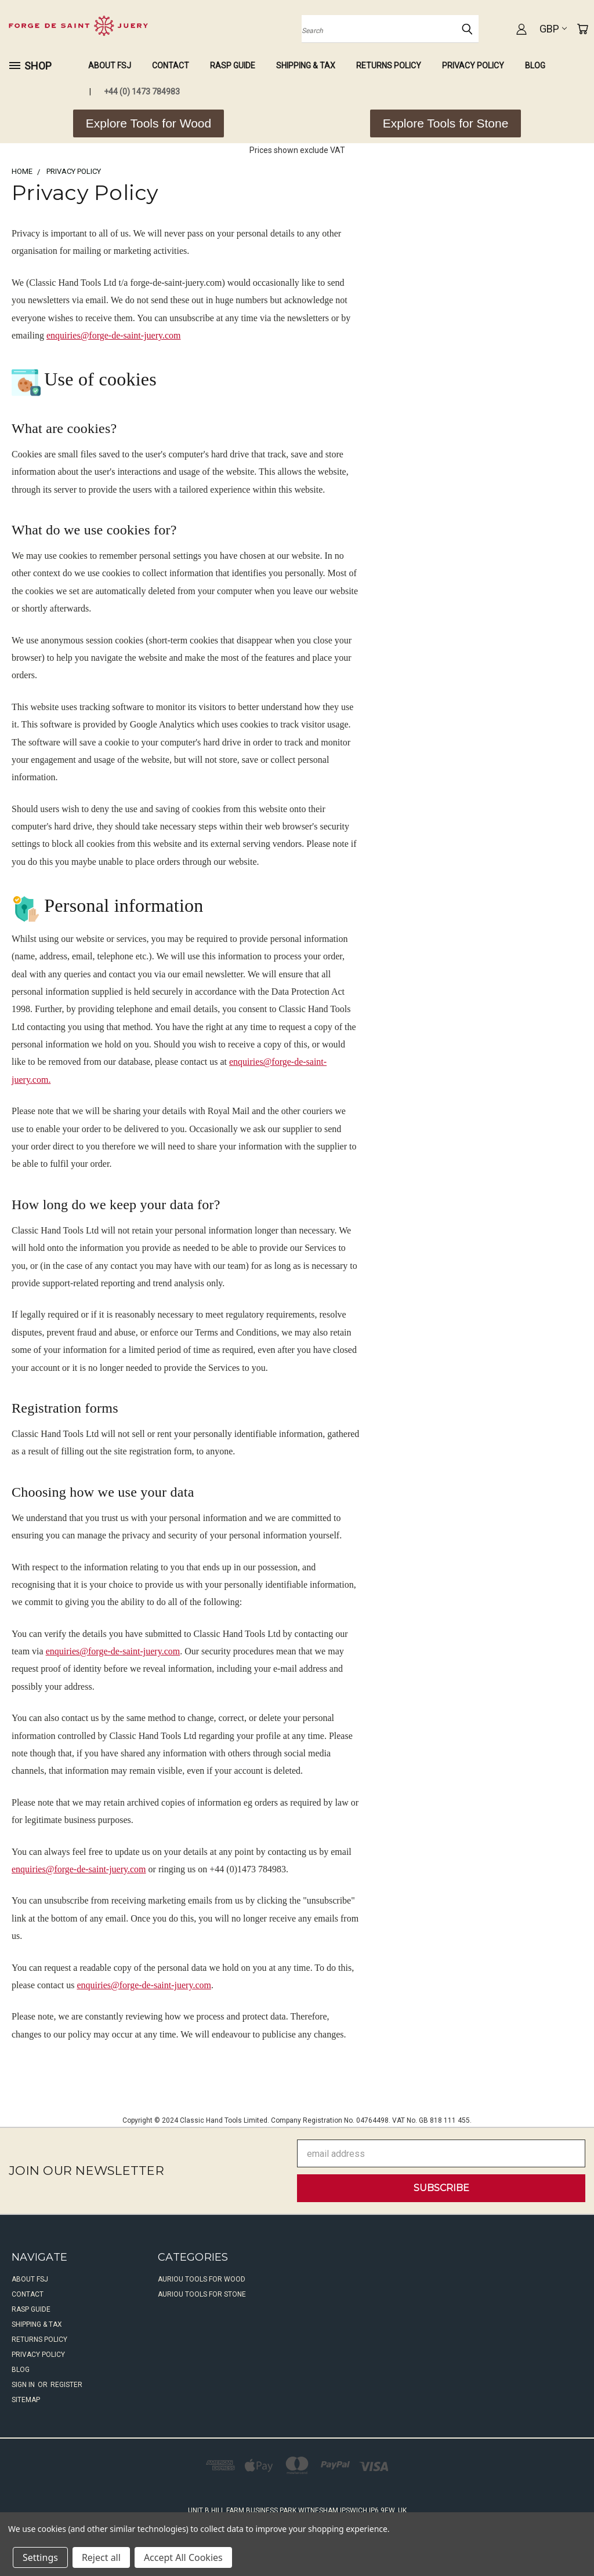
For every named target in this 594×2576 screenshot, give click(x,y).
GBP (553, 29)
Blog (535, 65)
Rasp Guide (232, 65)
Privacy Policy (473, 65)
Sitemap (26, 2400)
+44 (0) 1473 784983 (142, 91)
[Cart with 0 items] (582, 29)
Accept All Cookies (183, 2557)
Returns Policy (388, 65)
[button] (148, 123)
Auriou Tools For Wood (201, 2279)
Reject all (101, 2557)
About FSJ (109, 65)
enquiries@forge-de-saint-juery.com (113, 335)
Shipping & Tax (305, 65)
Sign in (24, 2385)
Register (66, 2385)
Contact (170, 65)
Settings (40, 2557)
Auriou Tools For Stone (202, 2294)
